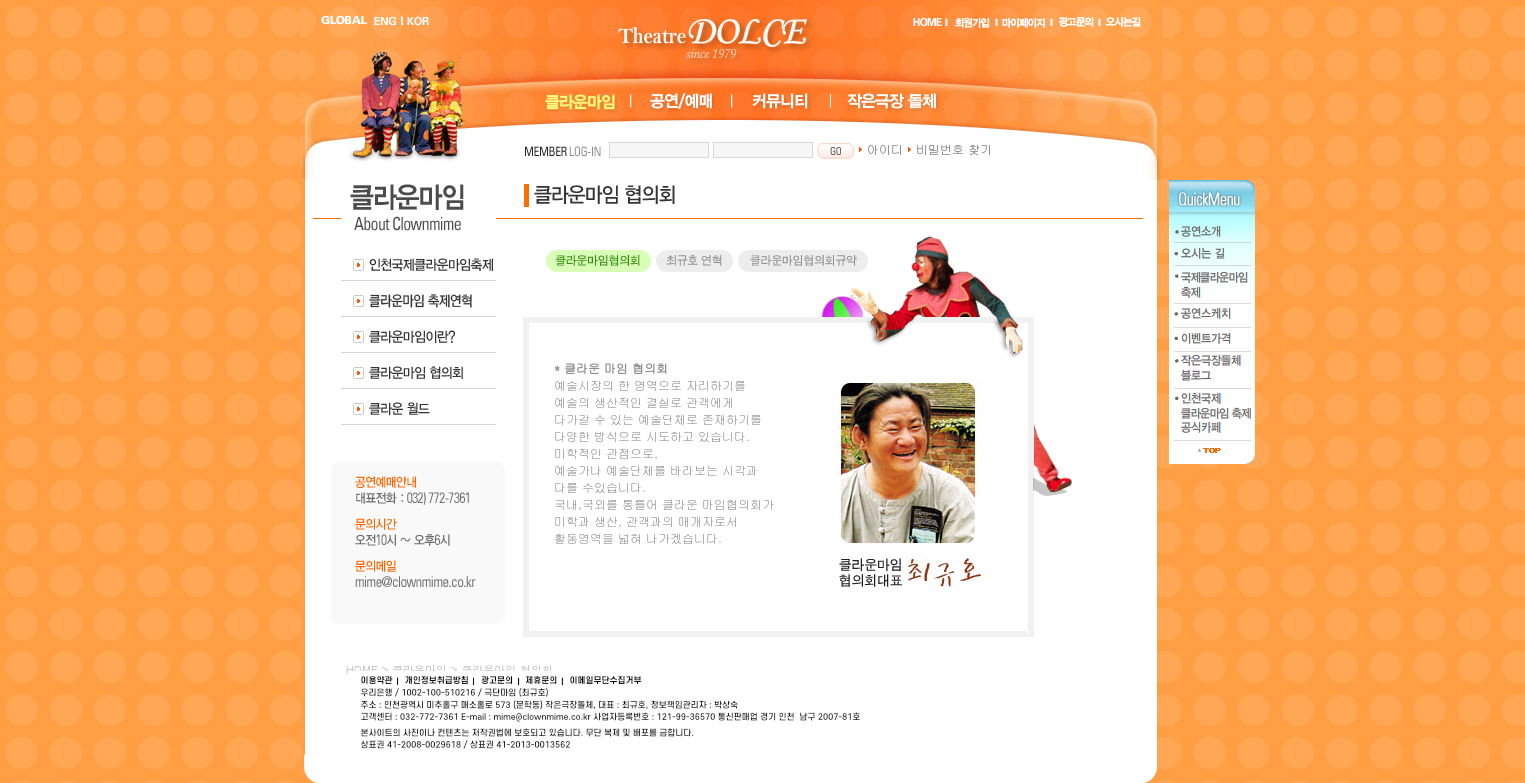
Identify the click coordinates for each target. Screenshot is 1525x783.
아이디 (880, 148)
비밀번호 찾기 (949, 148)
